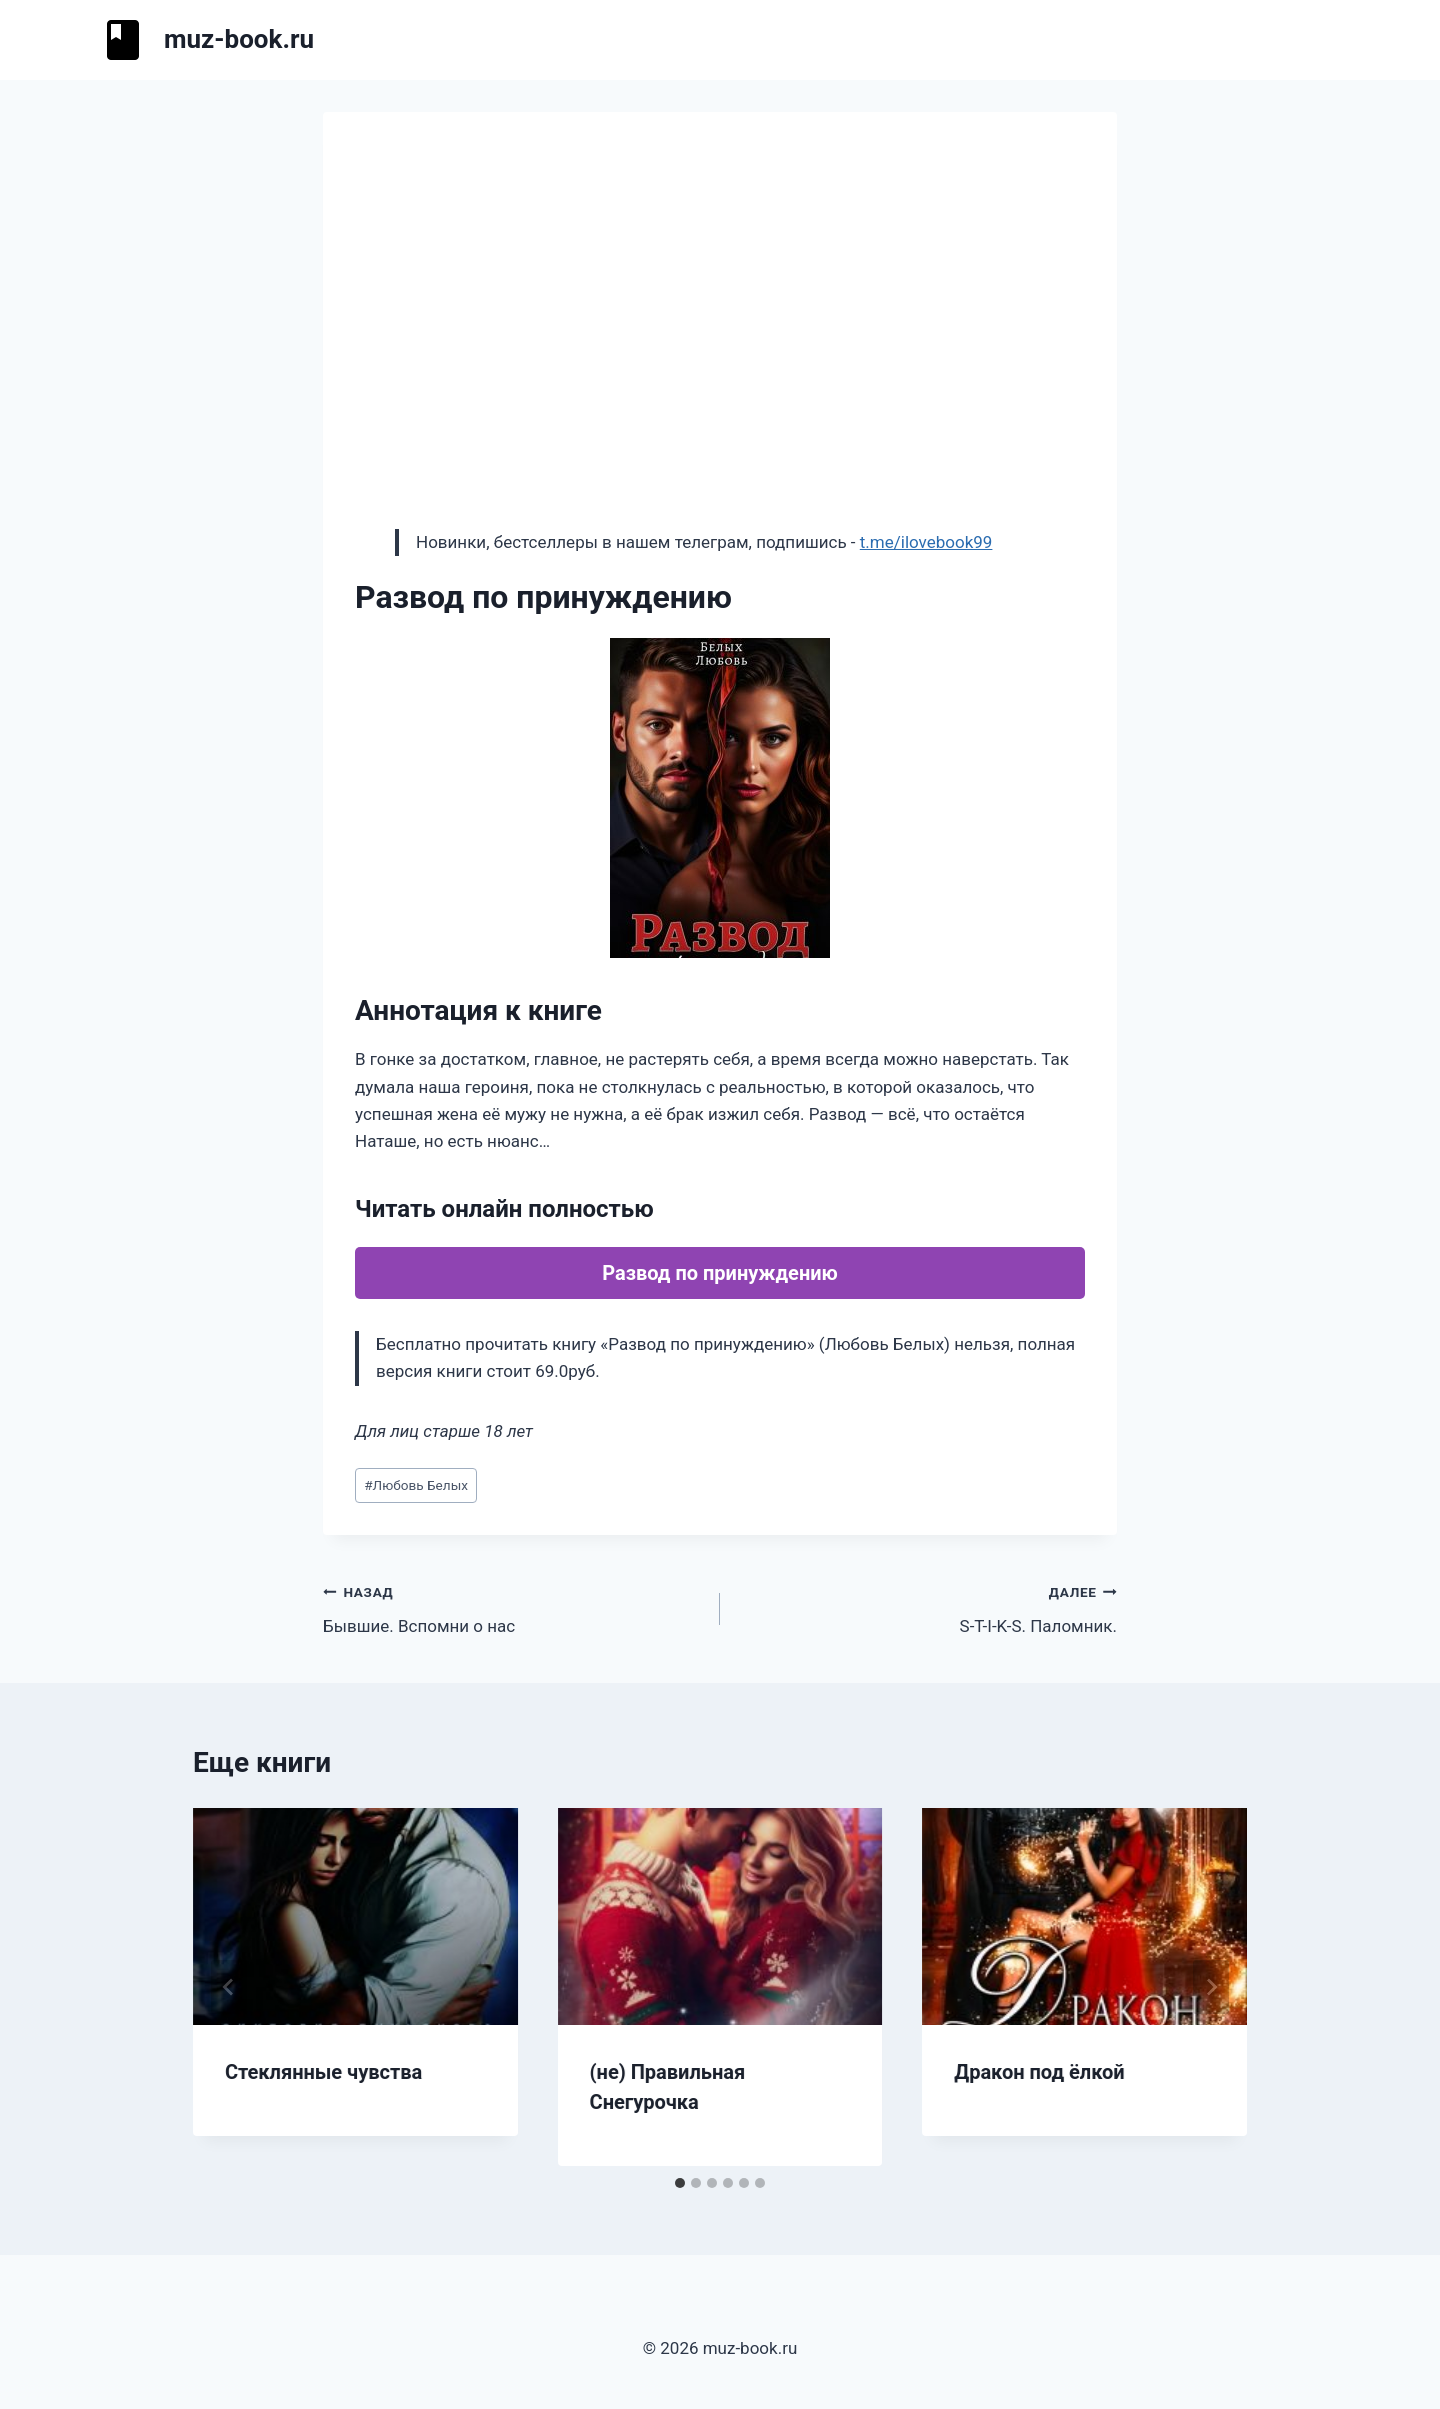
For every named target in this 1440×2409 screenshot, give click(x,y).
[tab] (680, 2183)
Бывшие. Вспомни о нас (513, 1607)
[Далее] (1211, 1987)
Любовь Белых (416, 1485)
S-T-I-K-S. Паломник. (927, 1607)
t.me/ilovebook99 (926, 542)
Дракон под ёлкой (1039, 2072)
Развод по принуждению (720, 1273)
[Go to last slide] (229, 1987)
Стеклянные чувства (323, 2072)
